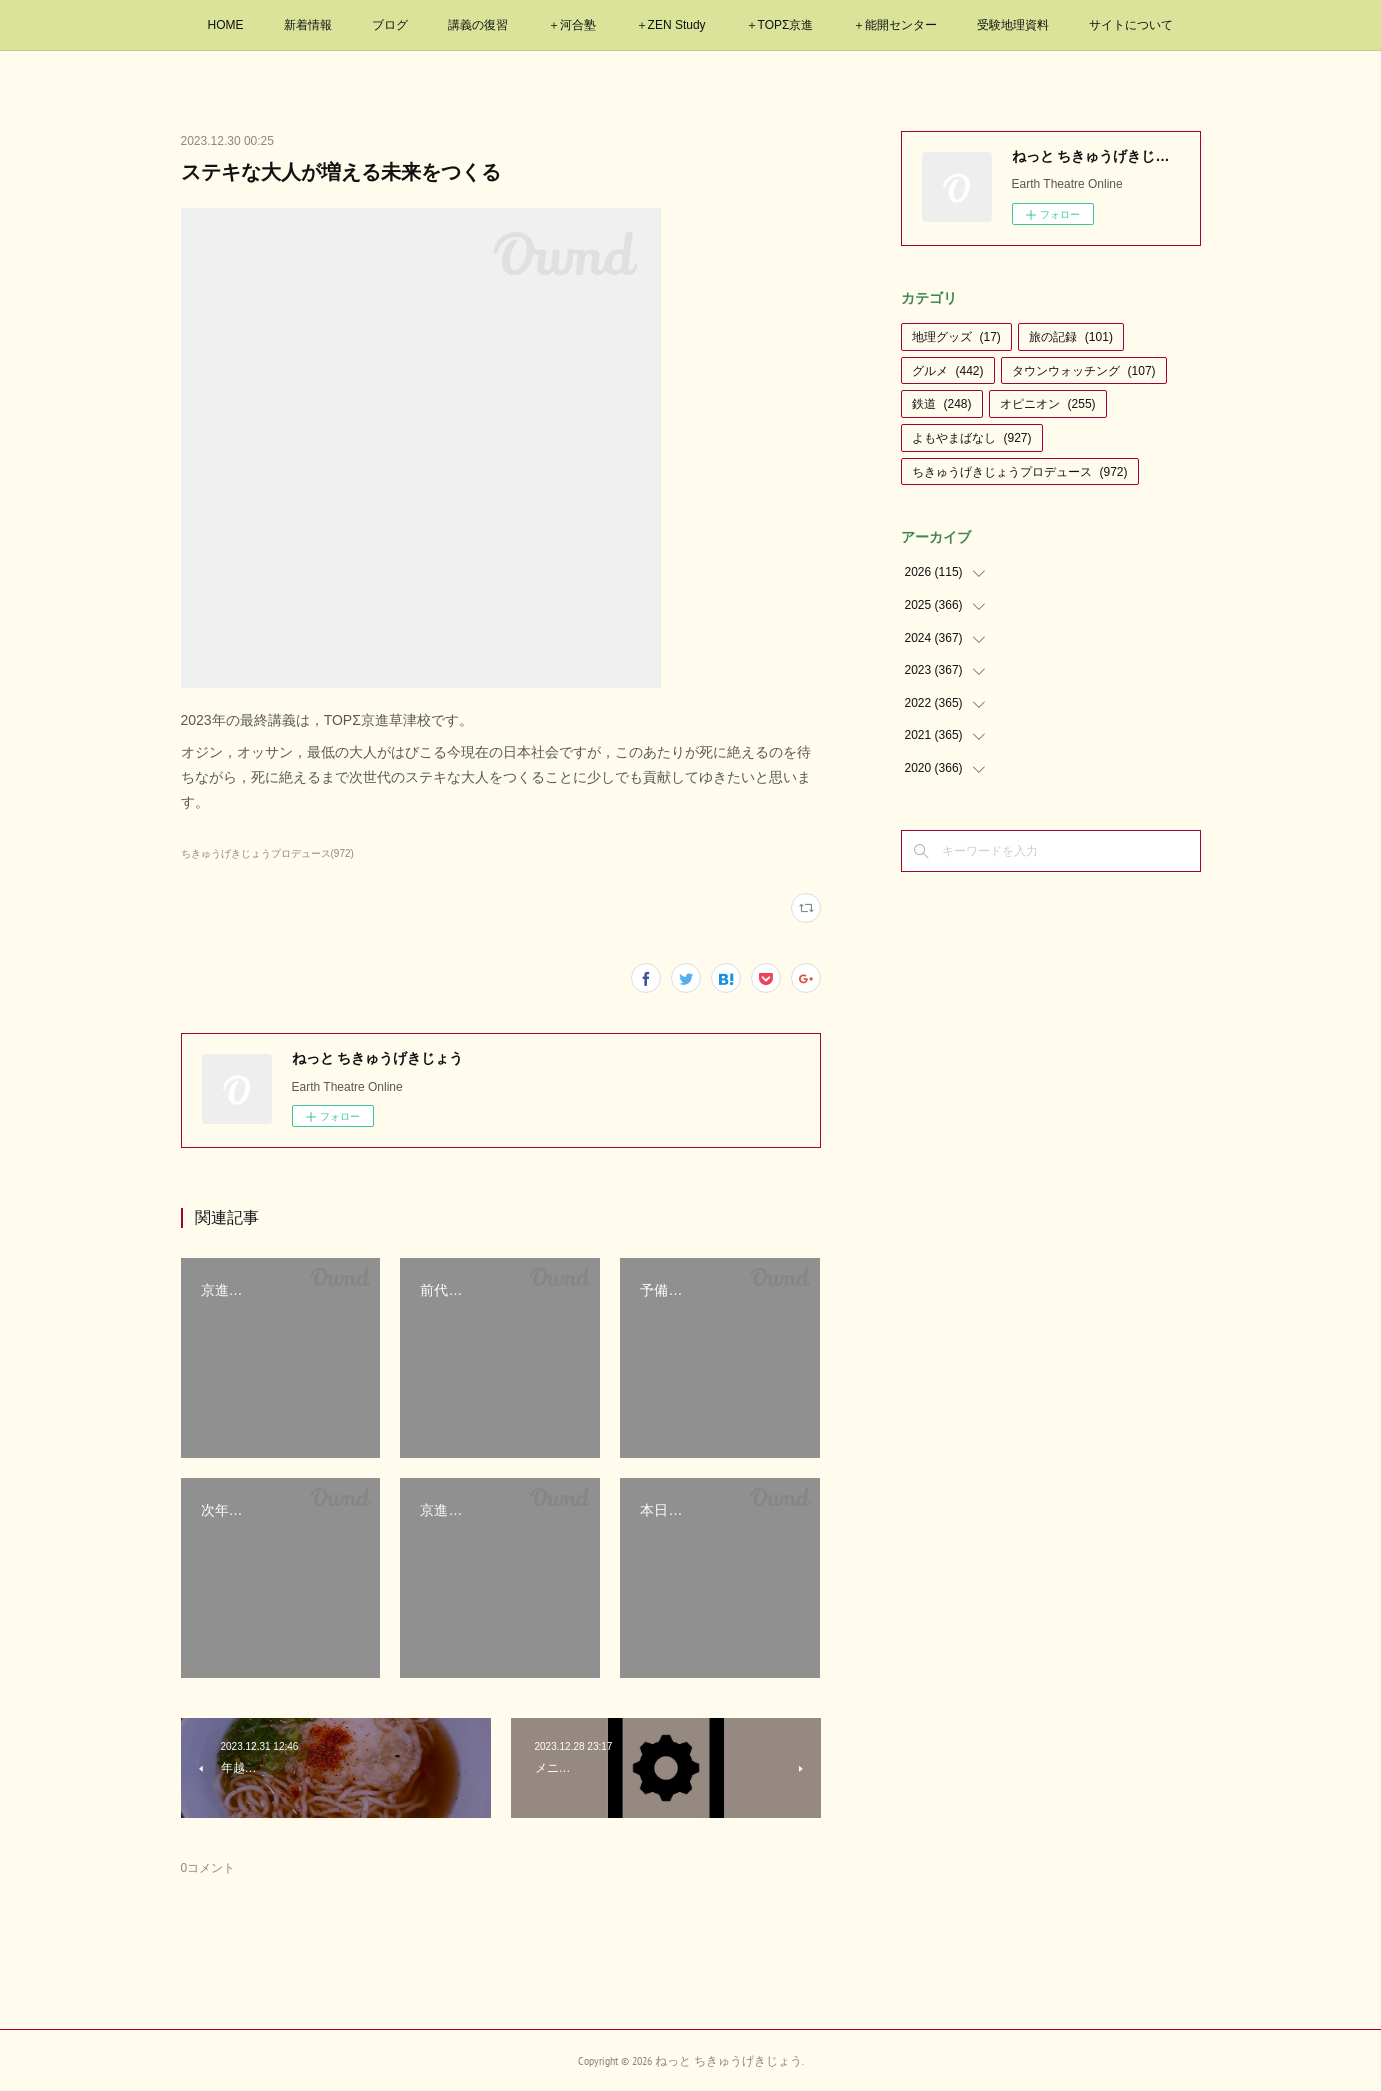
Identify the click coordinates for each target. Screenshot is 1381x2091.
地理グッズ (956, 337)
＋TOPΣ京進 (780, 25)
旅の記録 (1071, 337)
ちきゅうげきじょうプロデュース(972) (267, 853)
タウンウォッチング (1084, 371)
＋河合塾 (572, 25)
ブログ (390, 25)
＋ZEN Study (671, 25)
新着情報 (308, 25)
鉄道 (942, 404)
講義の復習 (478, 25)
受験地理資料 (1013, 25)
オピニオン (1048, 404)
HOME (226, 25)
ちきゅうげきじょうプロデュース (1020, 472)
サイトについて (1131, 25)
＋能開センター (895, 25)
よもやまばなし (972, 438)
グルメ (948, 371)
